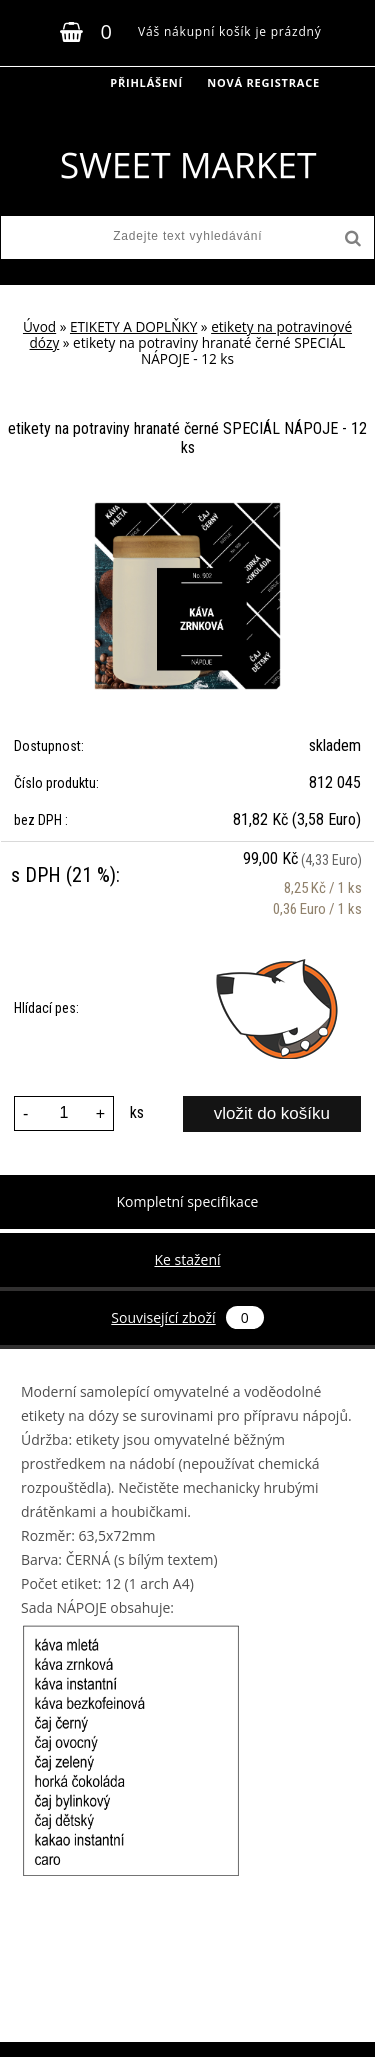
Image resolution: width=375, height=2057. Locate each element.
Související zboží (187, 1317)
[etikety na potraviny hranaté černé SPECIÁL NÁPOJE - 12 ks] (188, 510)
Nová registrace (263, 82)
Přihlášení (146, 82)
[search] (351, 239)
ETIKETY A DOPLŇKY (133, 326)
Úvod (39, 326)
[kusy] (64, 1113)
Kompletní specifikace (188, 1201)
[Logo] (187, 165)
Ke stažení (187, 1259)
